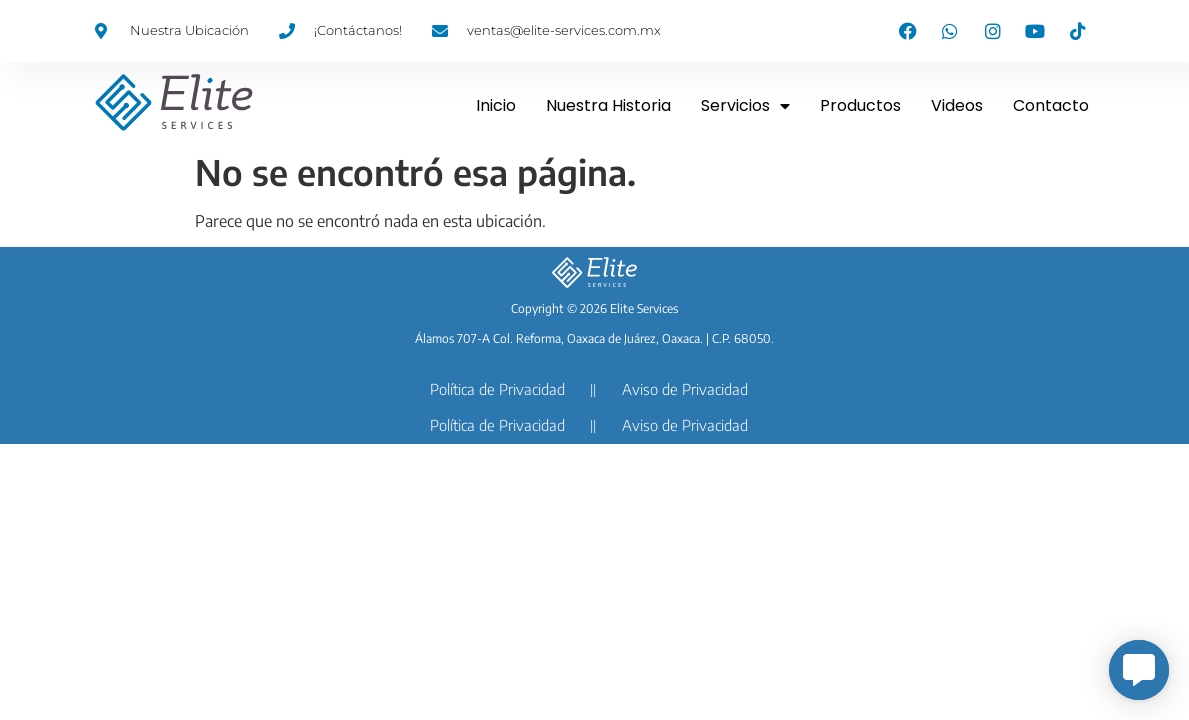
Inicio (496, 105)
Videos (957, 105)
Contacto (1051, 105)
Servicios (745, 106)
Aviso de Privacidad (685, 389)
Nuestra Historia (608, 105)
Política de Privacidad (497, 389)
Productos (860, 105)
